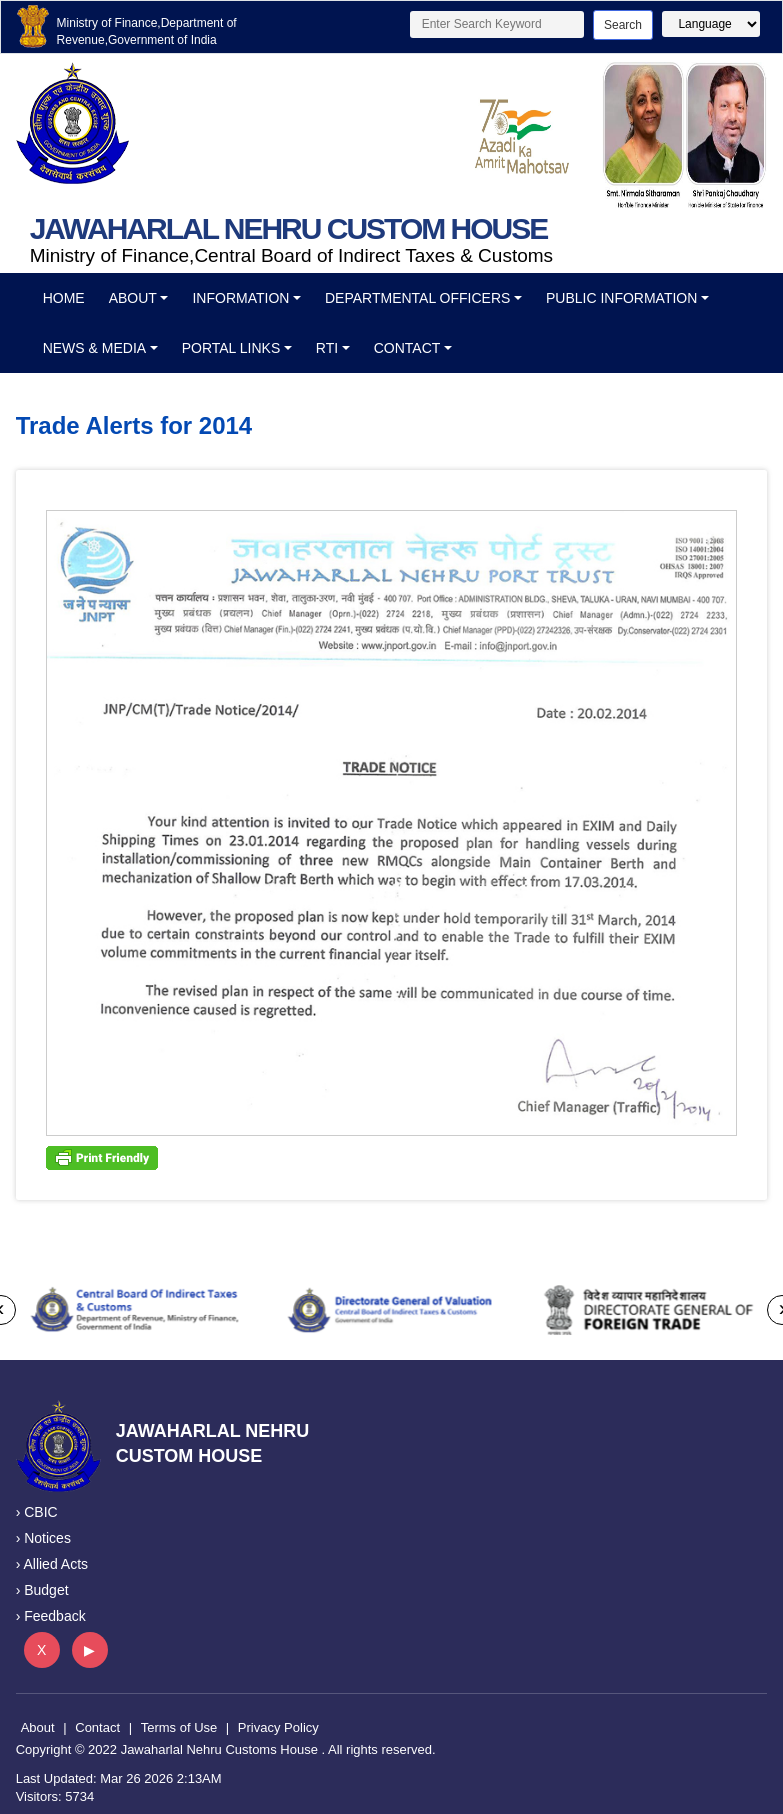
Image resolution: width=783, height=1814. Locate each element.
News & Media (94, 348)
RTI (327, 348)
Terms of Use (179, 1727)
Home (64, 298)
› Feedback (51, 1616)
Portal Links (231, 348)
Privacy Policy (278, 1727)
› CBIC (37, 1512)
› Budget (42, 1590)
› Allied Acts (52, 1564)
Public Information (621, 298)
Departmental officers (417, 298)
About (133, 298)
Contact (407, 348)
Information (240, 298)
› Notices (43, 1538)
